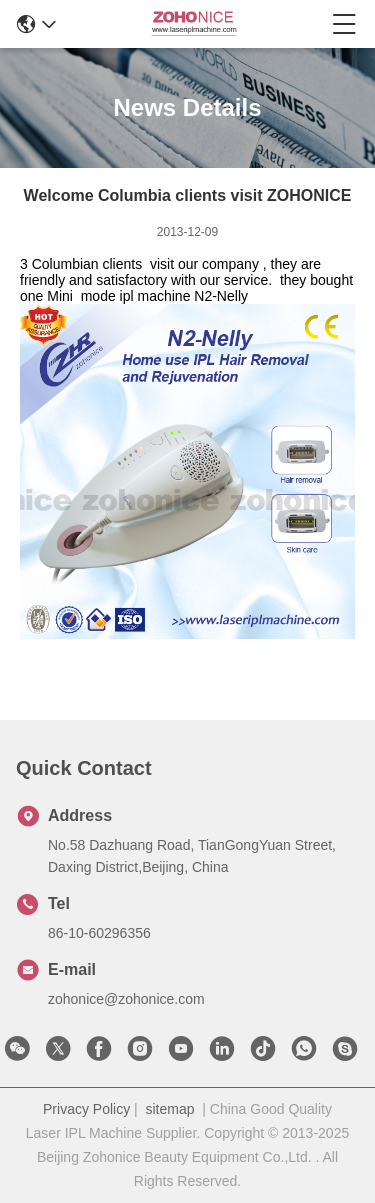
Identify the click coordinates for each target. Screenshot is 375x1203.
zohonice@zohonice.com (126, 999)
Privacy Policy (86, 1109)
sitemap (169, 1109)
